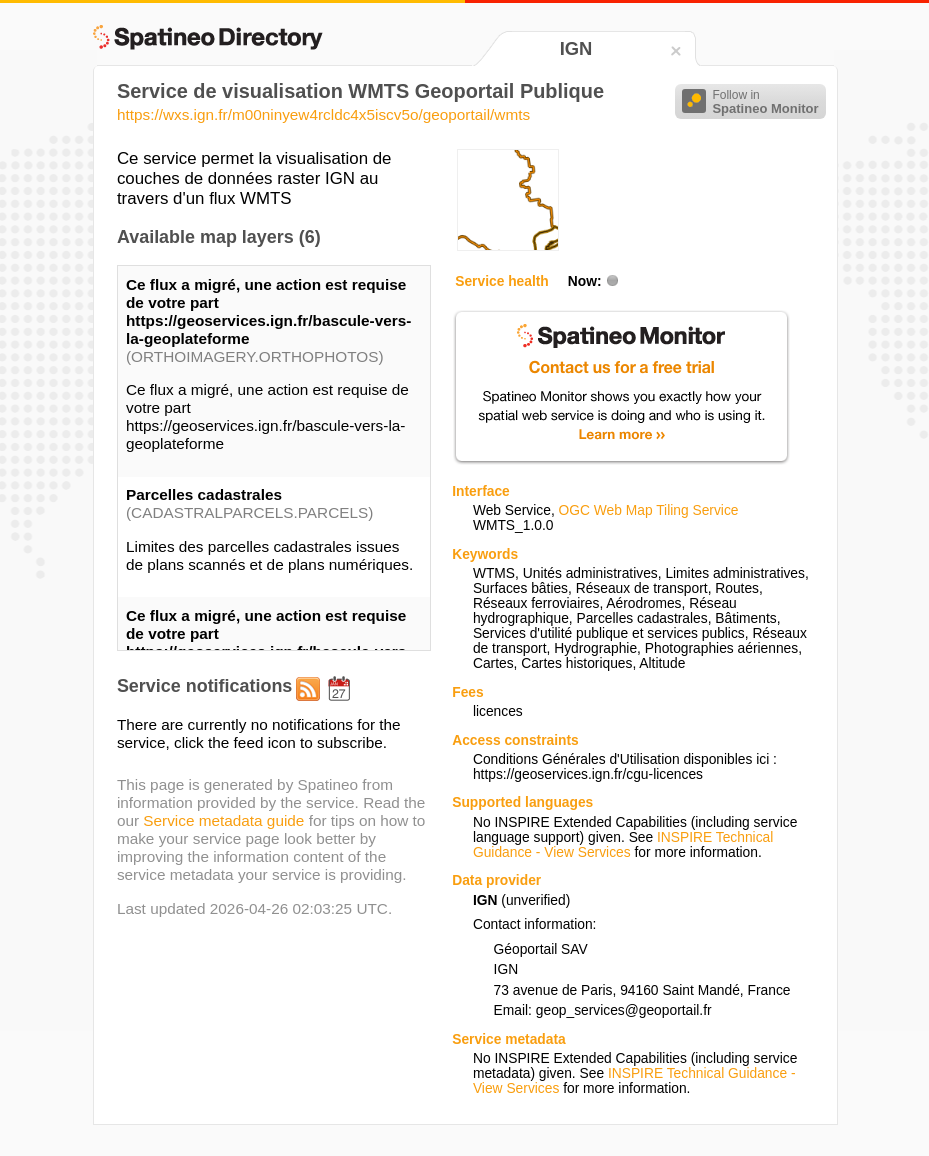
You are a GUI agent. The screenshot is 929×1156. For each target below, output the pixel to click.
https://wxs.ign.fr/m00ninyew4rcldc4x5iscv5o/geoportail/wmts (323, 114)
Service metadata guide (223, 820)
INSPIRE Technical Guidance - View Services (623, 845)
